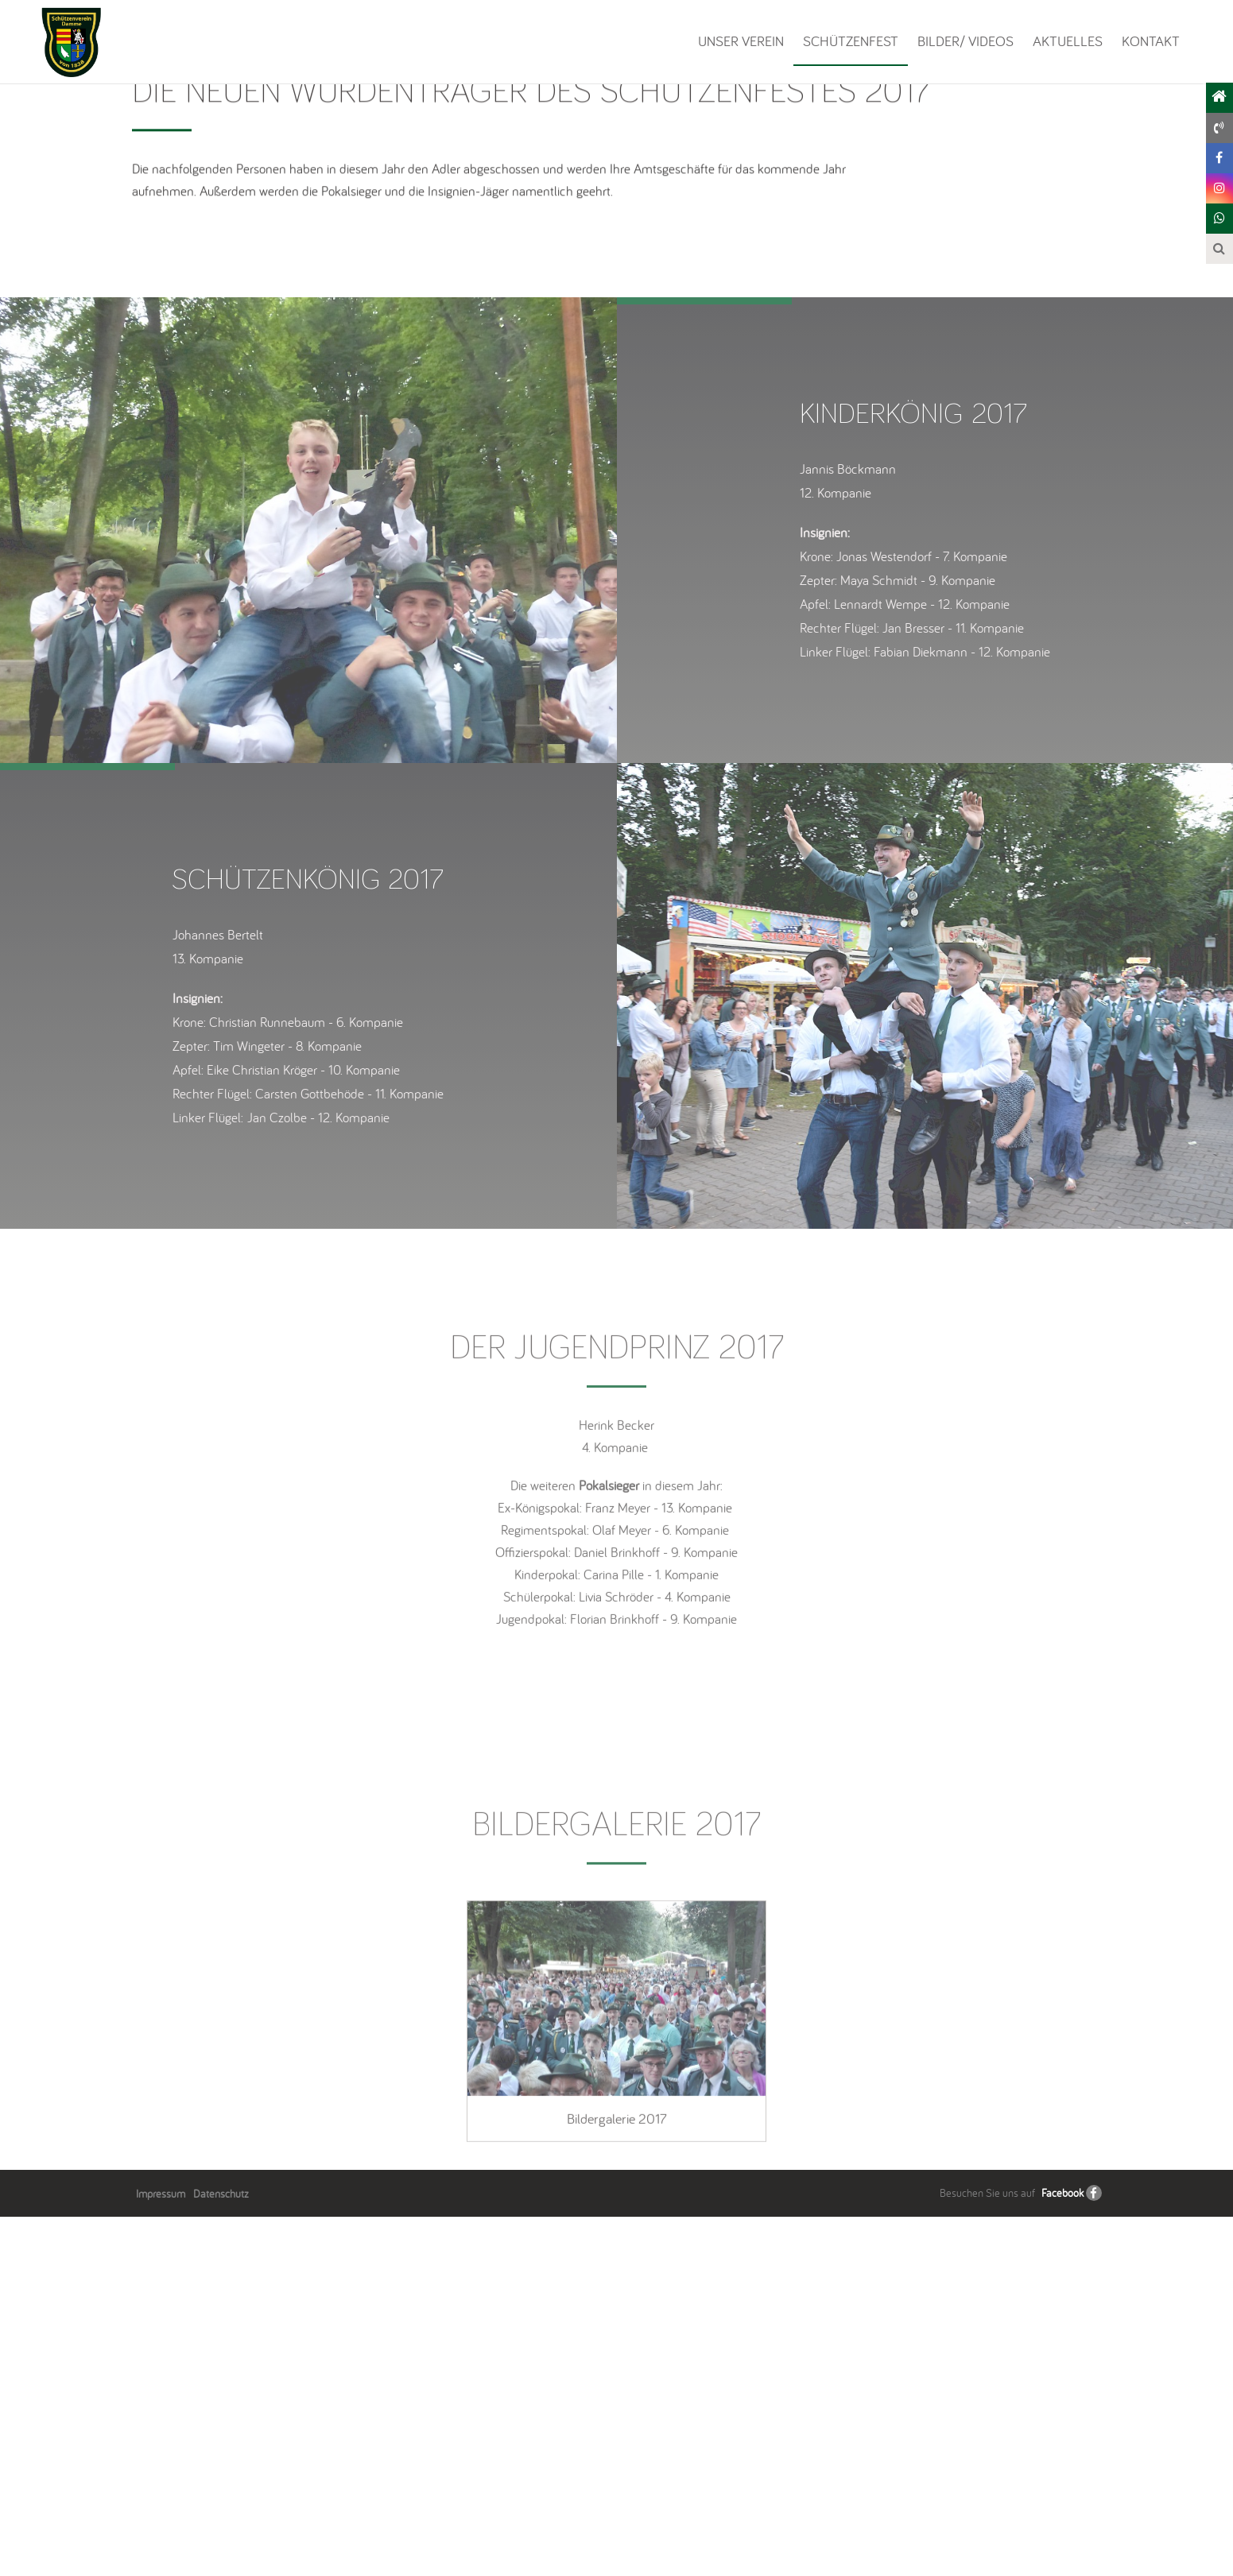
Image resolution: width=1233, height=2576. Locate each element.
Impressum (160, 2553)
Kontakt (1151, 41)
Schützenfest (850, 41)
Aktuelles (1068, 41)
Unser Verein (741, 41)
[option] (308, 889)
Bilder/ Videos (965, 41)
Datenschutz (221, 2553)
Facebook (1062, 2552)
